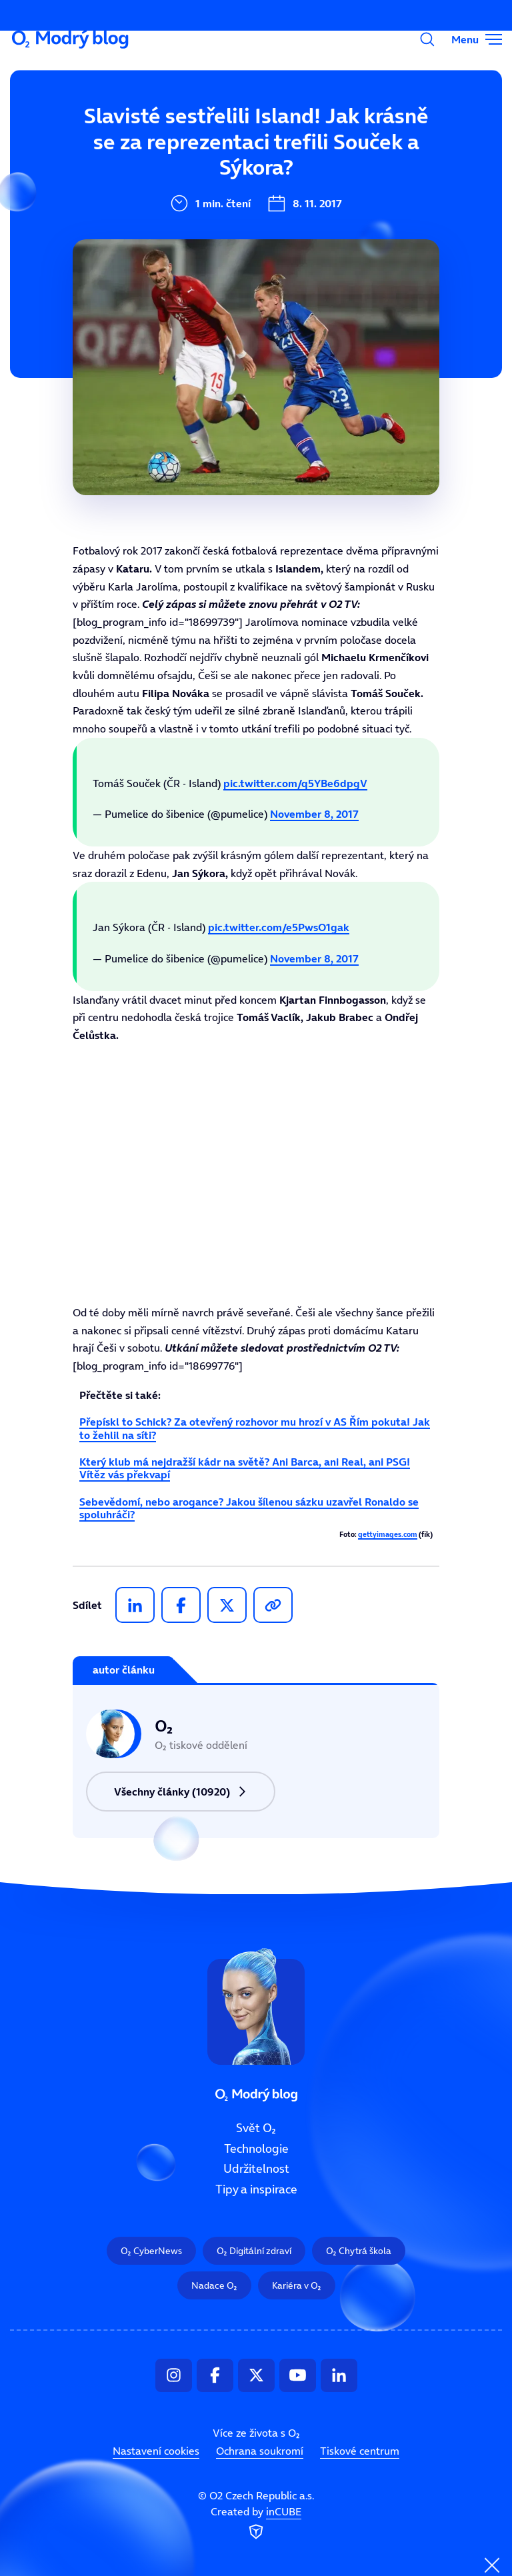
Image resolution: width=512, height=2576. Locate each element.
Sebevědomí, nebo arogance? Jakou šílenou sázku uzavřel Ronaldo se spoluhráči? (249, 1508)
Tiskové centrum (359, 2450)
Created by (256, 2524)
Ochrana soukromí (259, 2450)
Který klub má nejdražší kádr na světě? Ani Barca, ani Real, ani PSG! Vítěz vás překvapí (244, 1468)
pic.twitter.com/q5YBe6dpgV (295, 783)
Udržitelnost (183, 214)
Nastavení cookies (156, 2450)
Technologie (182, 169)
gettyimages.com (387, 1535)
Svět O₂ (169, 124)
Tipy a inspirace (193, 258)
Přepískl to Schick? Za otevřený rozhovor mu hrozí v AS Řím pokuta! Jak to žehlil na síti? (254, 1428)
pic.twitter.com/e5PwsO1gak (278, 927)
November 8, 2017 (314, 813)
